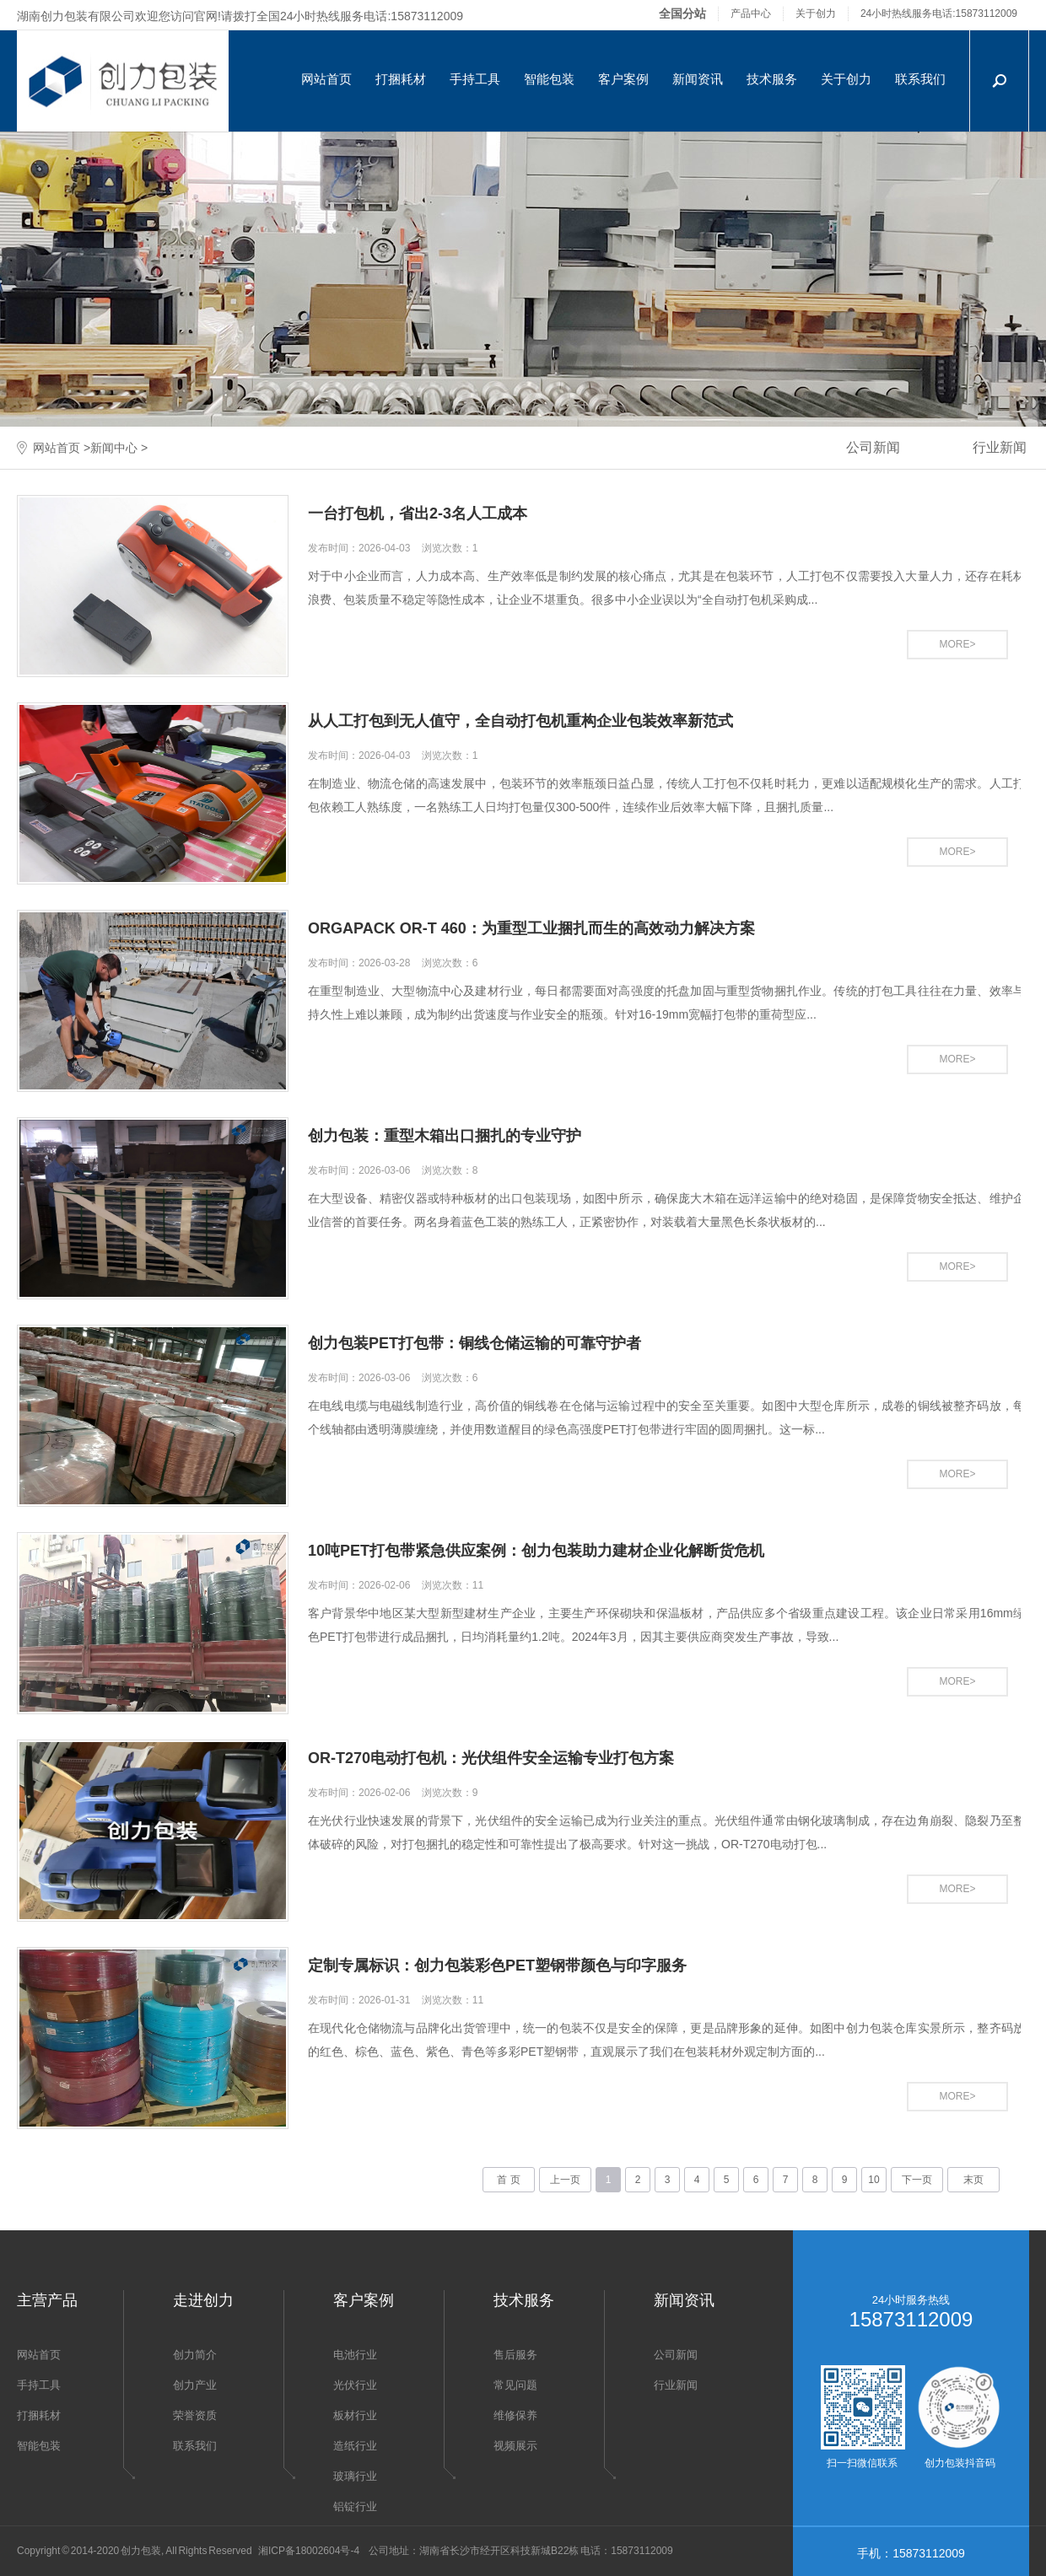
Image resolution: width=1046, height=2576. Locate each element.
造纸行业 (355, 2445)
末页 (973, 2180)
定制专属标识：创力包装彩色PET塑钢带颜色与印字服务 (497, 1965)
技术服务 (772, 79)
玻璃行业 (355, 2476)
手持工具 (475, 79)
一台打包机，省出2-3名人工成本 (417, 513)
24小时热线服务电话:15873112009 (938, 13)
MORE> (957, 644)
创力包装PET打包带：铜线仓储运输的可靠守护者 (474, 1343)
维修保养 (515, 2415)
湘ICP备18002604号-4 (308, 2551)
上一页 (565, 2180)
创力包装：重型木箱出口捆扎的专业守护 (444, 1135)
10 (873, 2180)
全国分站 (682, 13)
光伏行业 (355, 2385)
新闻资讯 (697, 79)
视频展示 (515, 2445)
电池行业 (355, 2354)
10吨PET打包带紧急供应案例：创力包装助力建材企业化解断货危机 (536, 1550)
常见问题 (515, 2385)
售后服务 (515, 2354)
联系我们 (920, 79)
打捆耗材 (400, 79)
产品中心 (751, 13)
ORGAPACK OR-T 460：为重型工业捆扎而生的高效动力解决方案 (531, 928)
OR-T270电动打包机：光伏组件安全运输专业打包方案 (491, 1758)
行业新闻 (676, 2385)
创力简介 (195, 2354)
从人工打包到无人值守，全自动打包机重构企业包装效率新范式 (520, 721)
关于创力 (815, 13)
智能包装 (549, 79)
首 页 (508, 2180)
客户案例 (623, 79)
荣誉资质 (195, 2415)
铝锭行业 (355, 2506)
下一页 (917, 2180)
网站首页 (326, 79)
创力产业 (195, 2385)
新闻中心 (113, 447)
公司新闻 (873, 447)
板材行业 (355, 2415)
